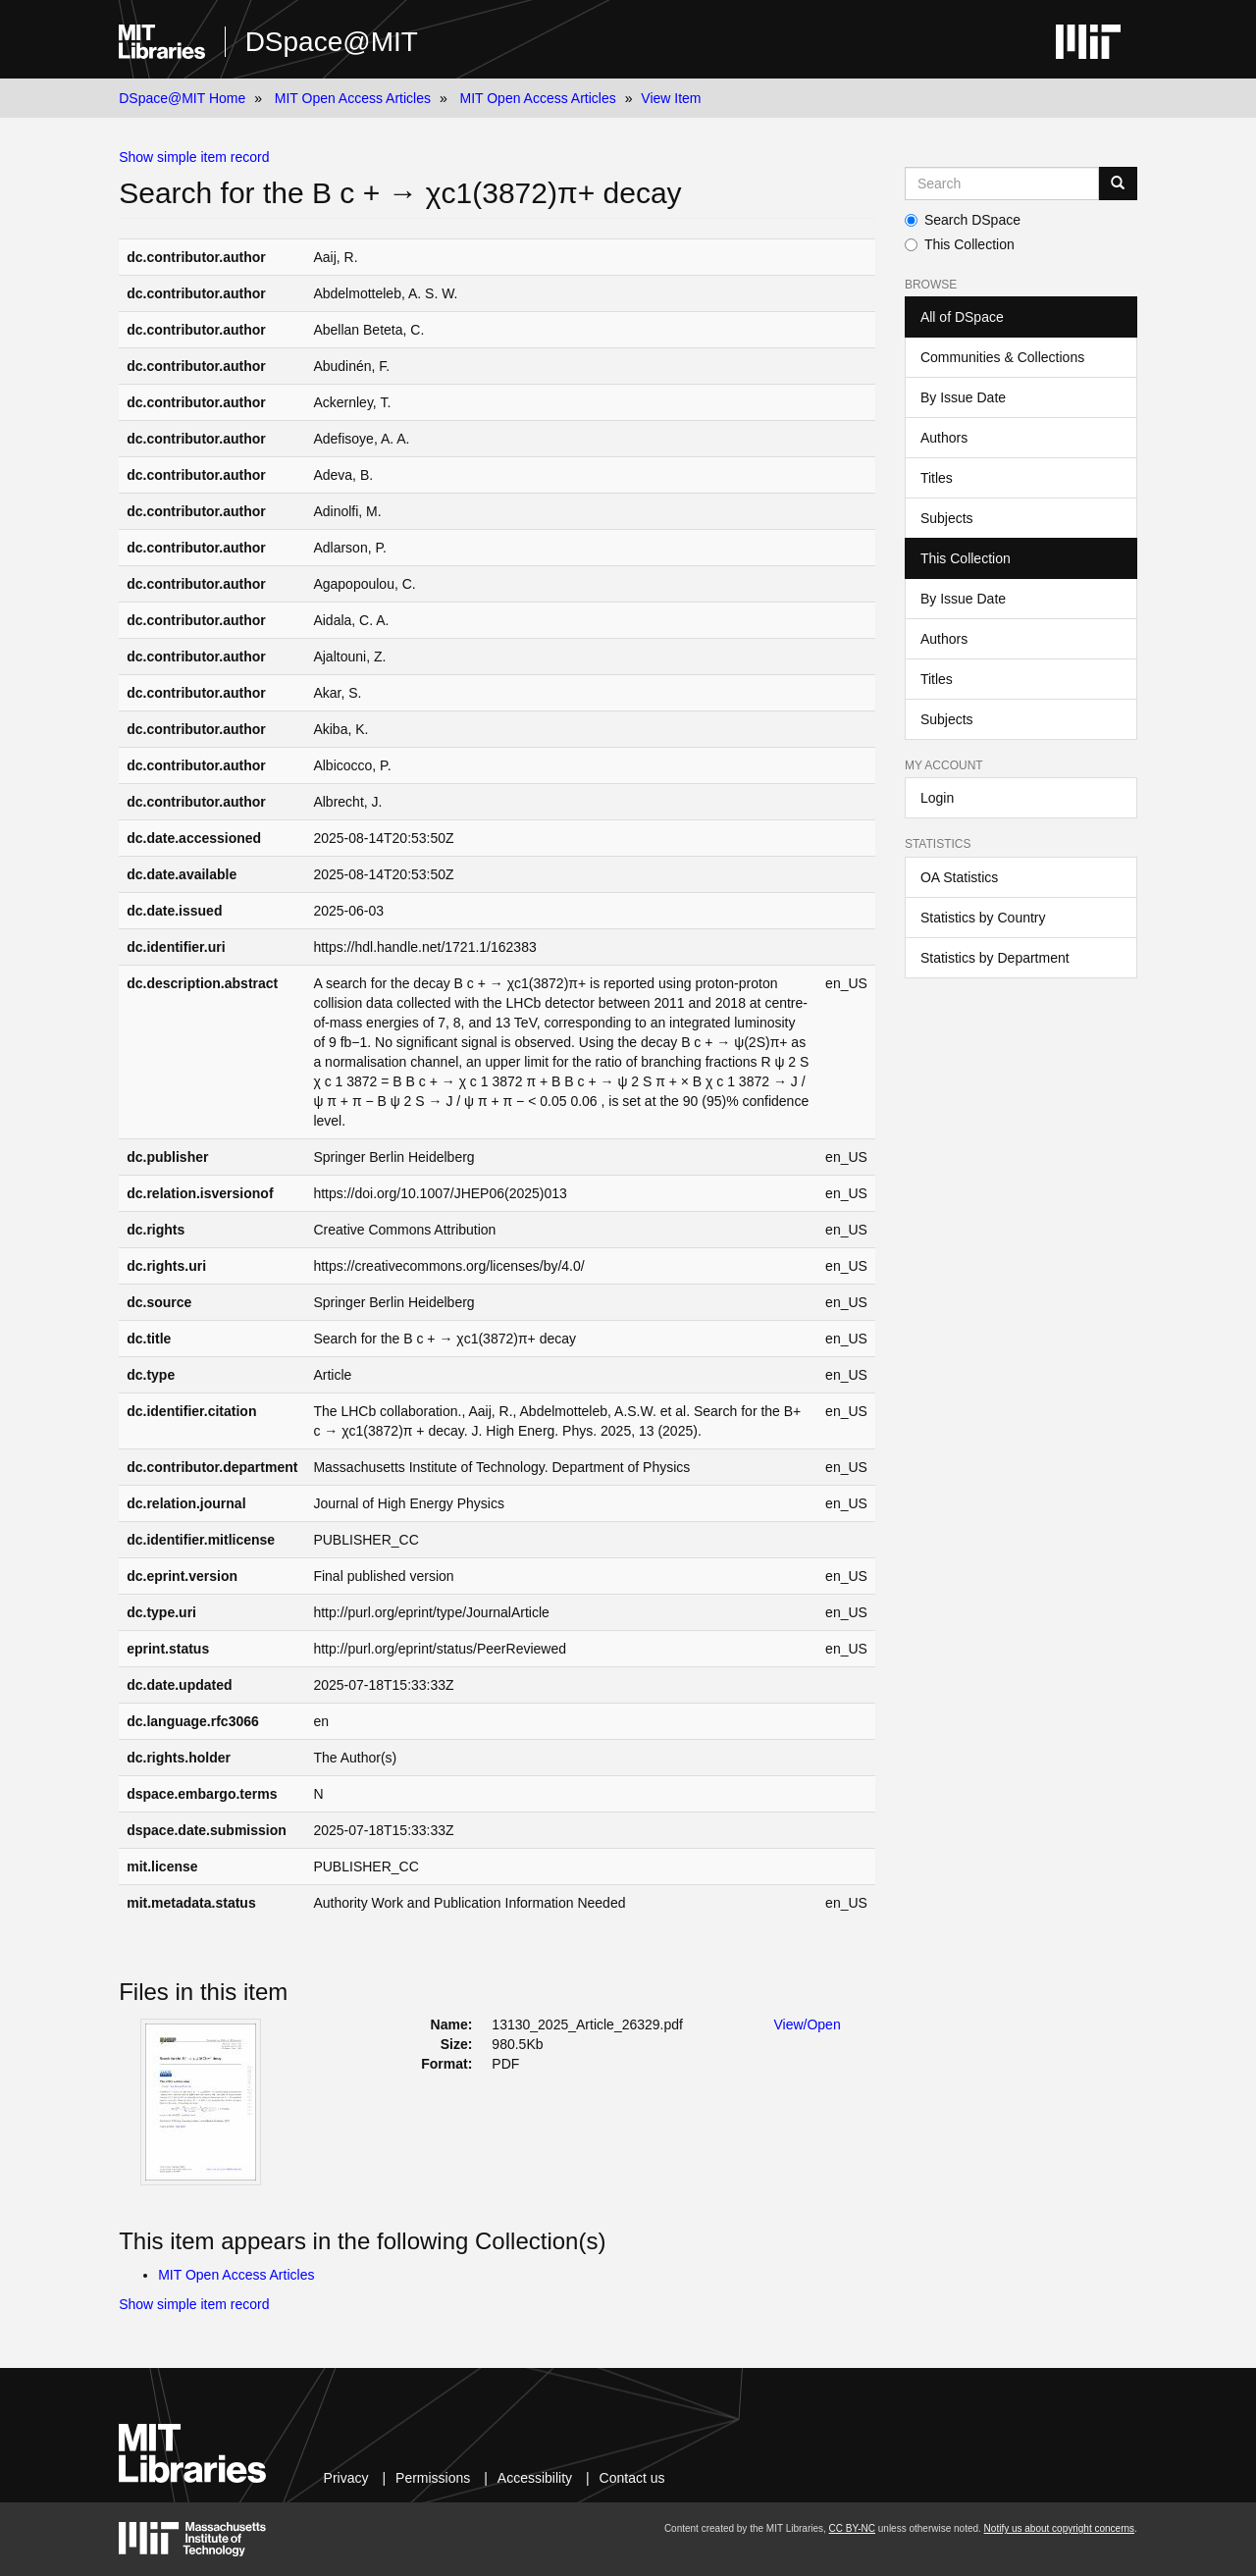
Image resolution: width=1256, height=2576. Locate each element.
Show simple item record (194, 157)
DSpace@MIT (331, 41)
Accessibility (534, 2478)
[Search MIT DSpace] (1002, 183)
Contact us (632, 2478)
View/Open (806, 2024)
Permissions (432, 2478)
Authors (944, 438)
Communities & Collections (1002, 357)
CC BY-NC (852, 2528)
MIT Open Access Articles (353, 98)
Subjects (946, 518)
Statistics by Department (995, 958)
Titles (936, 478)
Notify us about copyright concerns (1059, 2528)
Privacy (346, 2478)
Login (937, 798)
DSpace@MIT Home (182, 98)
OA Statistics (959, 877)
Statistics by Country (983, 917)
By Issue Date (963, 397)
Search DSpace (962, 220)
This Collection (960, 244)
